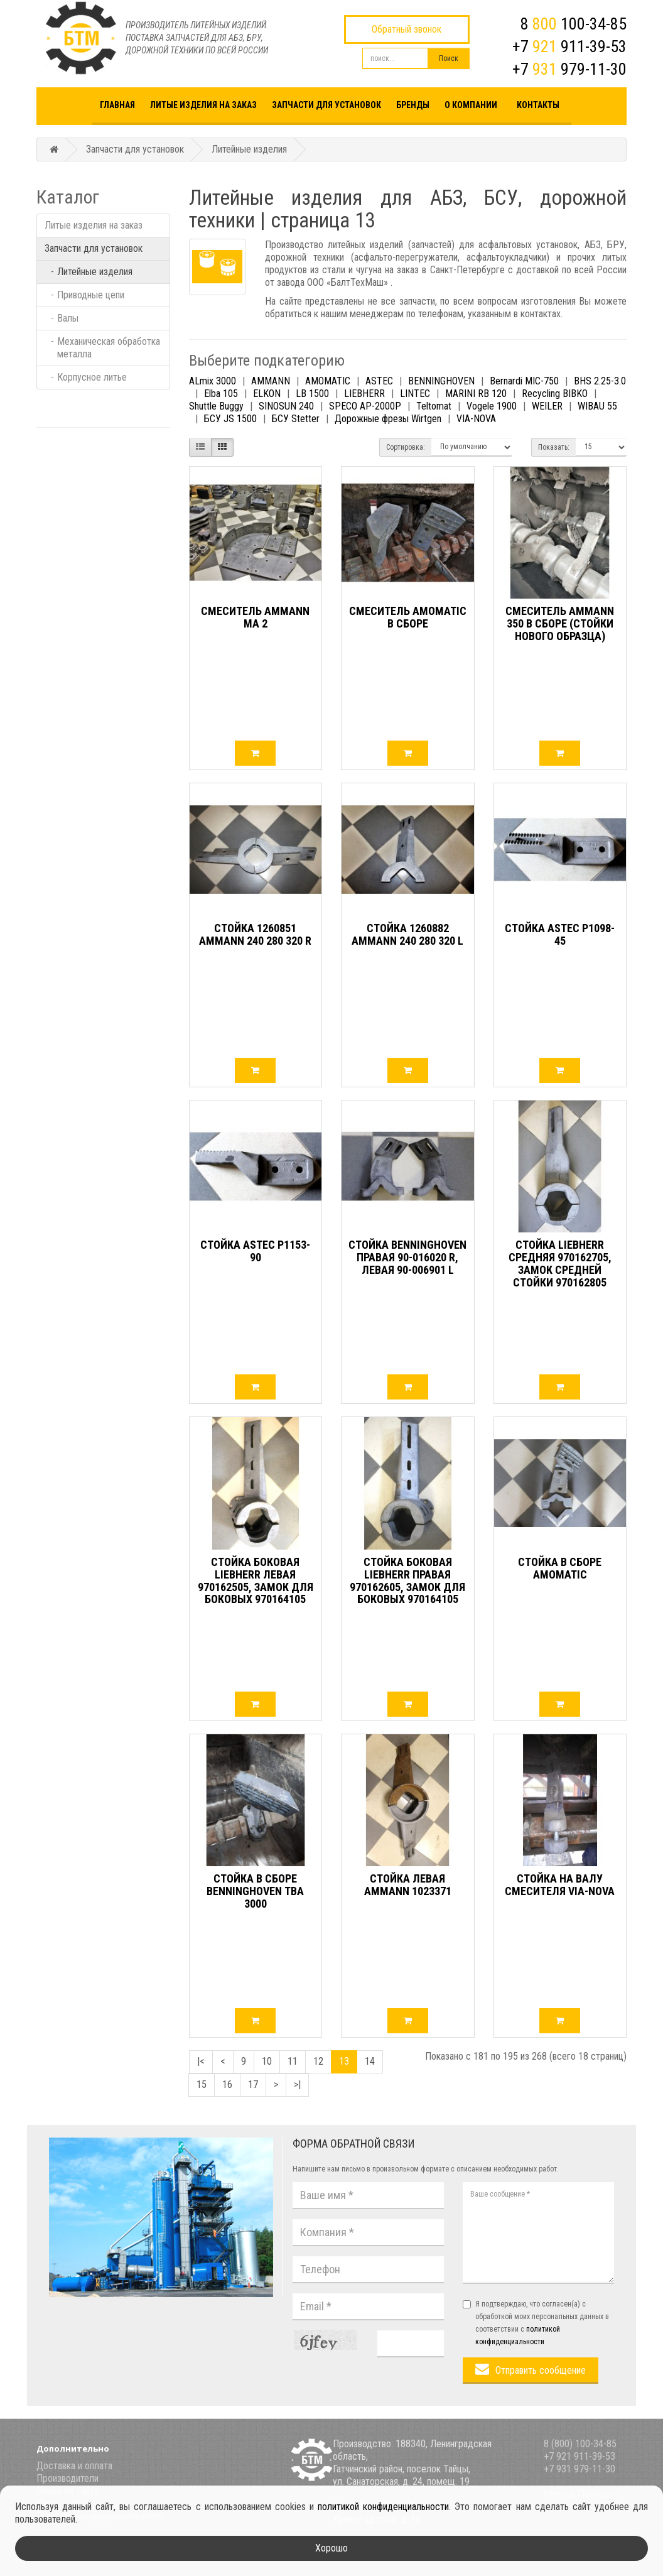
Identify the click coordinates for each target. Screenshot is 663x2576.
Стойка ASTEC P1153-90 (255, 1251)
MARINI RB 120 (476, 393)
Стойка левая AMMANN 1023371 (407, 1885)
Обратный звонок (406, 29)
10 (267, 2061)
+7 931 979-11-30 (579, 2469)
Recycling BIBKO (555, 393)
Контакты (538, 105)
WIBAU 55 (597, 406)
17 (253, 2084)
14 (370, 2061)
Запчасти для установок (326, 105)
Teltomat (433, 406)
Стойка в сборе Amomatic (559, 1568)
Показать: (553, 447)
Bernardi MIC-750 (524, 381)
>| (297, 2084)
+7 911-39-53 (569, 46)
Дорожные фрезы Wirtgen (388, 419)
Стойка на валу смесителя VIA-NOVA (560, 1885)
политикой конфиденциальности (383, 2507)
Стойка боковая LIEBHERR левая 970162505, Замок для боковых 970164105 (255, 1580)
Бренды (412, 105)
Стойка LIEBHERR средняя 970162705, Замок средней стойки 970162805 (560, 1263)
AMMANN (270, 381)
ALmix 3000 (212, 381)
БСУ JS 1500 (230, 419)
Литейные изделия (249, 149)
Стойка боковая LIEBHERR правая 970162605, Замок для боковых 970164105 (407, 1580)
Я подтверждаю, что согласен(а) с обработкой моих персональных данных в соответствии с (536, 2323)
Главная (117, 105)
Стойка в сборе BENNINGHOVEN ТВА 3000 (255, 1891)
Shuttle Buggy (216, 406)
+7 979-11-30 (569, 69)
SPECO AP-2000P (365, 406)
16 (227, 2084)
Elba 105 (221, 393)
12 (318, 2061)
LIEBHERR (364, 393)
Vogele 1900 (491, 406)
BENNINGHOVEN (441, 381)
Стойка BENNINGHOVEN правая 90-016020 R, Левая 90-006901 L (407, 1257)
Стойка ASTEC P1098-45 (560, 934)
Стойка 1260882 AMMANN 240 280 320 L (407, 934)
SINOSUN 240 (286, 406)
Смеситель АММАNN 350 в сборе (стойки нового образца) (559, 623)
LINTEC (415, 393)
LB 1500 (312, 393)
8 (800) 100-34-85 (580, 2444)
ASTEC (379, 381)
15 (202, 2084)
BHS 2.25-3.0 (600, 381)
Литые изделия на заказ (203, 105)
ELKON (267, 393)
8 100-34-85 (573, 23)
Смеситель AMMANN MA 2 (255, 617)
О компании (471, 105)
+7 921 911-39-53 (579, 2456)
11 (293, 2061)
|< (201, 2061)
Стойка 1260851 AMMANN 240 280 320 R (255, 934)
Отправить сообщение (540, 2370)
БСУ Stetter (296, 419)
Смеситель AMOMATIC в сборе (407, 617)
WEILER (547, 406)
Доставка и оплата (74, 2466)
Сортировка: (405, 447)
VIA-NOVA (476, 419)
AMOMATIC (327, 381)
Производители (67, 2478)
